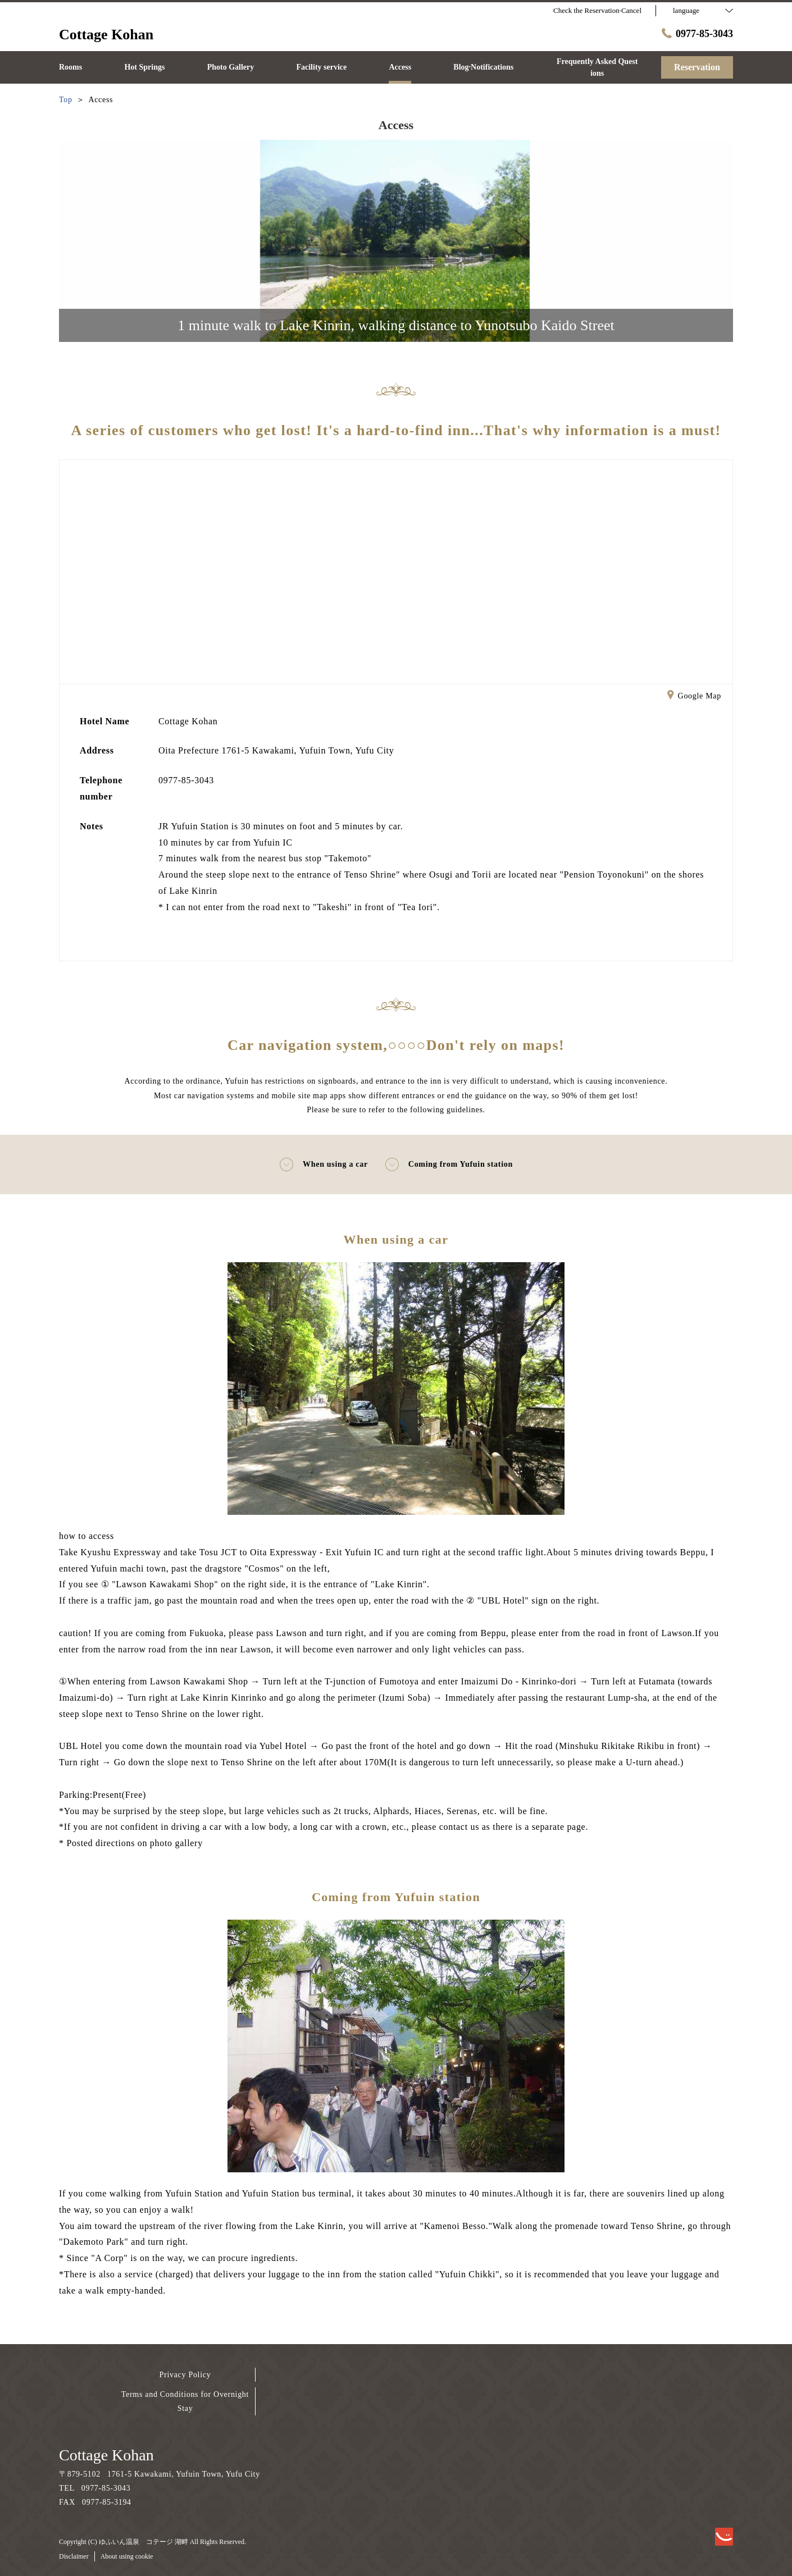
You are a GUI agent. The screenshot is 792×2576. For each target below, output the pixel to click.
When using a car (323, 1164)
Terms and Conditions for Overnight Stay (185, 2401)
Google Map (694, 697)
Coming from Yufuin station (449, 1164)
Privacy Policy (185, 2375)
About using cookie (127, 2556)
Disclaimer (74, 2556)
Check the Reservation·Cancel (597, 10)
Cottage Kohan (106, 2455)
